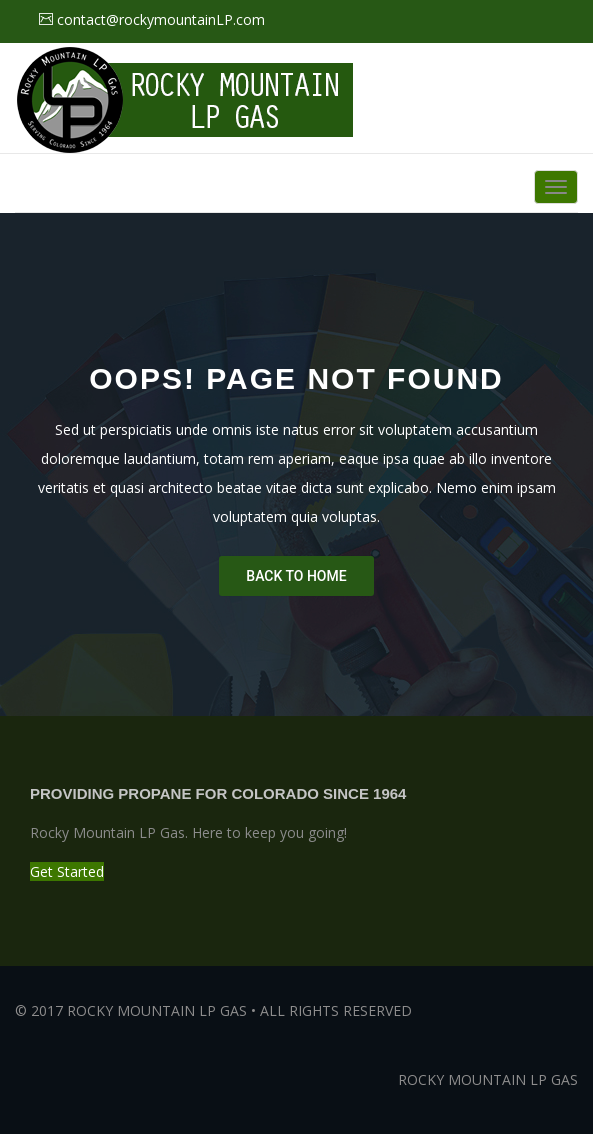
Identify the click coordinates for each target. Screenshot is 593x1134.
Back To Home (296, 576)
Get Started (67, 871)
